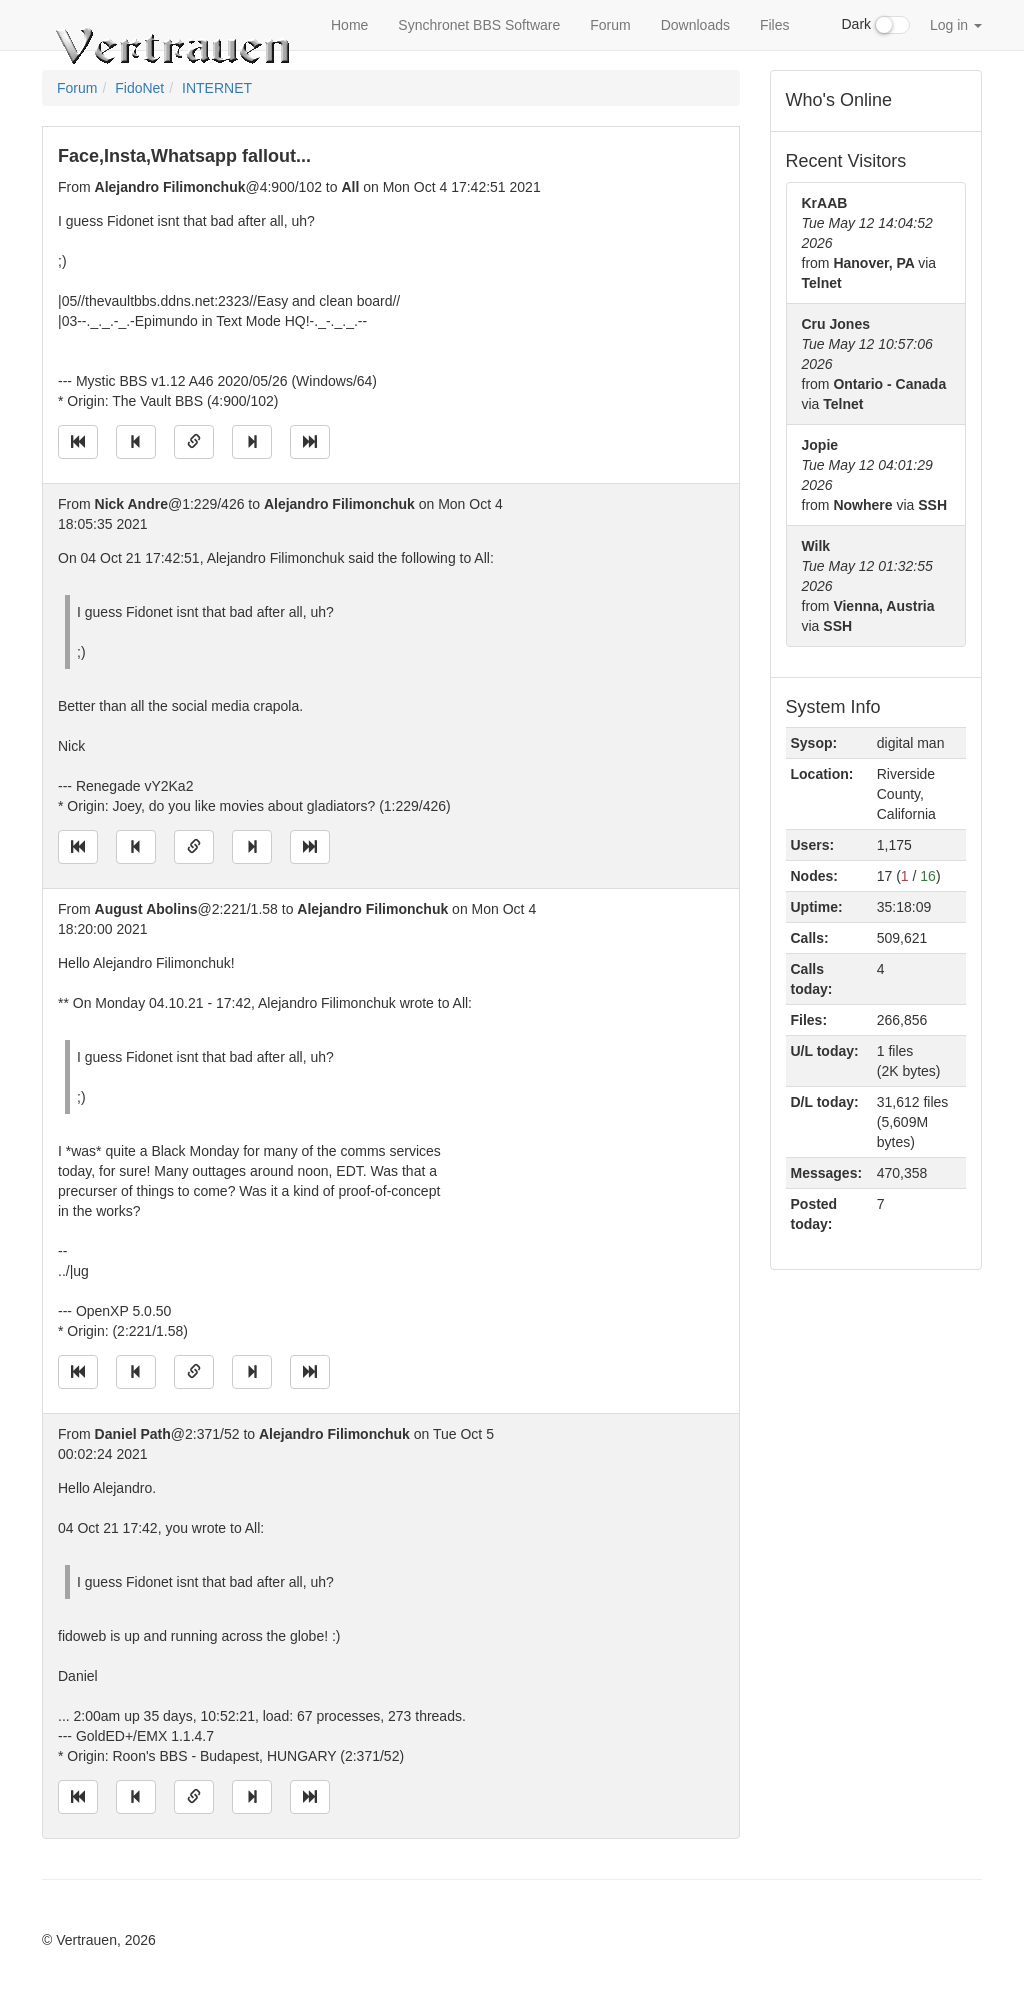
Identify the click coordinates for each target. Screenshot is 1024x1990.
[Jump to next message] (252, 442)
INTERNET (217, 88)
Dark (876, 25)
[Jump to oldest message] (78, 442)
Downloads (695, 25)
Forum (610, 25)
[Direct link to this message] (194, 442)
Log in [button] (956, 25)
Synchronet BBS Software (479, 25)
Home (349, 25)
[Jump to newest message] (310, 442)
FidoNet (139, 88)
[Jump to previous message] (136, 442)
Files (775, 25)
